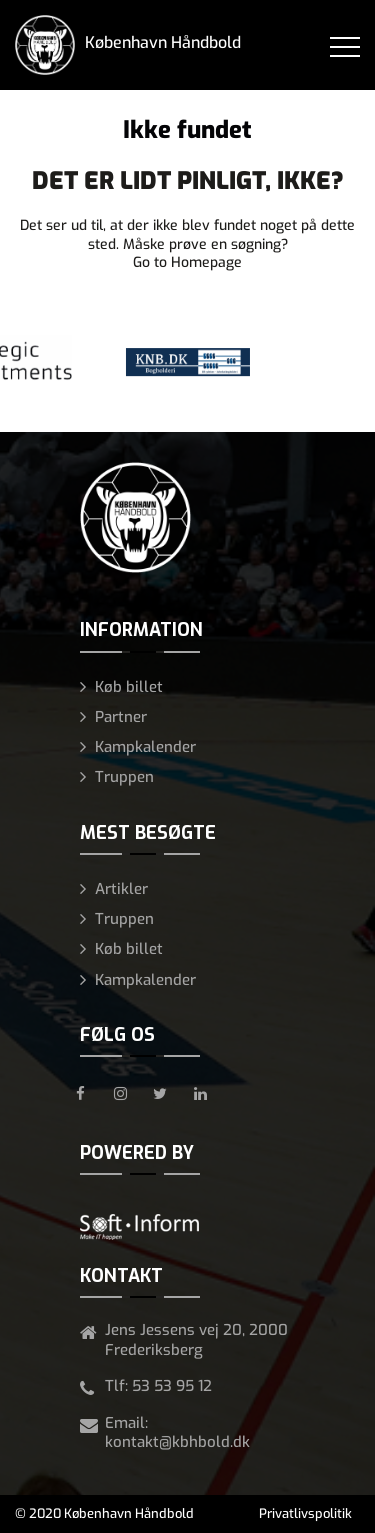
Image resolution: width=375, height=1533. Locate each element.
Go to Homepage (187, 262)
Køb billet (129, 687)
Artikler (121, 889)
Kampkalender (145, 747)
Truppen (124, 777)
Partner (121, 717)
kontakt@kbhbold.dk (177, 1442)
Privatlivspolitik (305, 1513)
